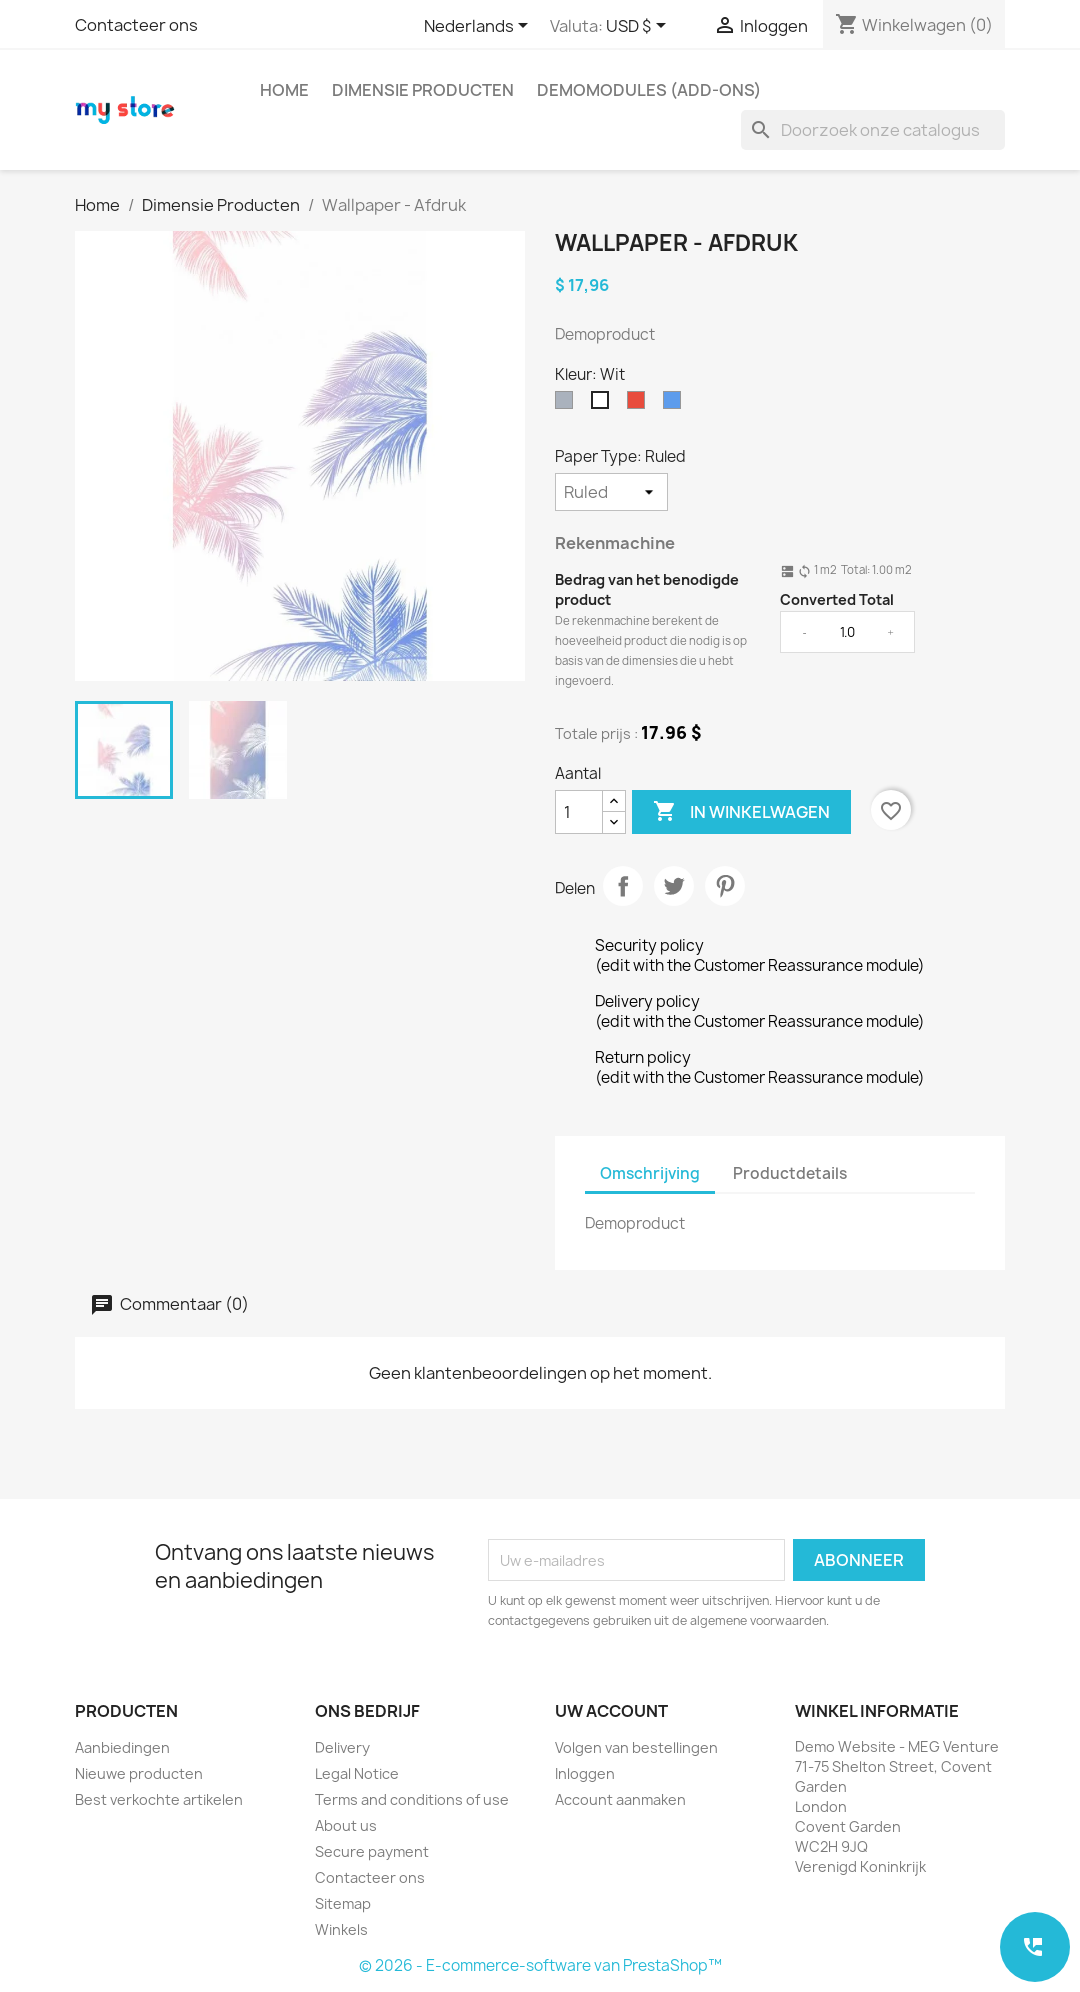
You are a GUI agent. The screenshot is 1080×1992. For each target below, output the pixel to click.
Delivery (342, 1747)
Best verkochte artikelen (159, 1799)
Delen (623, 886)
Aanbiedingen (122, 1747)
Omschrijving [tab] (650, 1173)
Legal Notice (357, 1773)
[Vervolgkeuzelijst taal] (479, 27)
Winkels (341, 1929)
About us (346, 1825)
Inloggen (585, 1773)
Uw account (611, 1711)
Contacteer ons (136, 25)
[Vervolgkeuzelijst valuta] (639, 27)
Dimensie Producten (423, 90)
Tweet (674, 886)
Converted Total (837, 599)
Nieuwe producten (139, 1773)
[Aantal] (579, 812)
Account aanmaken (620, 1799)
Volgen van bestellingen (636, 1747)
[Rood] (640, 405)
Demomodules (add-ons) (649, 90)
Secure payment (372, 1851)
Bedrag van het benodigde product (647, 589)
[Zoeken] (873, 130)
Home (284, 90)
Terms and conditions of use (412, 1799)
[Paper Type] (611, 492)
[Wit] (604, 405)
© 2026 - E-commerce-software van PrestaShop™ (540, 1965)
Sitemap (343, 1903)
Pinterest (725, 886)
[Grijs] (568, 405)
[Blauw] (676, 405)
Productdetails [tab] (790, 1173)
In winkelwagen (741, 812)
